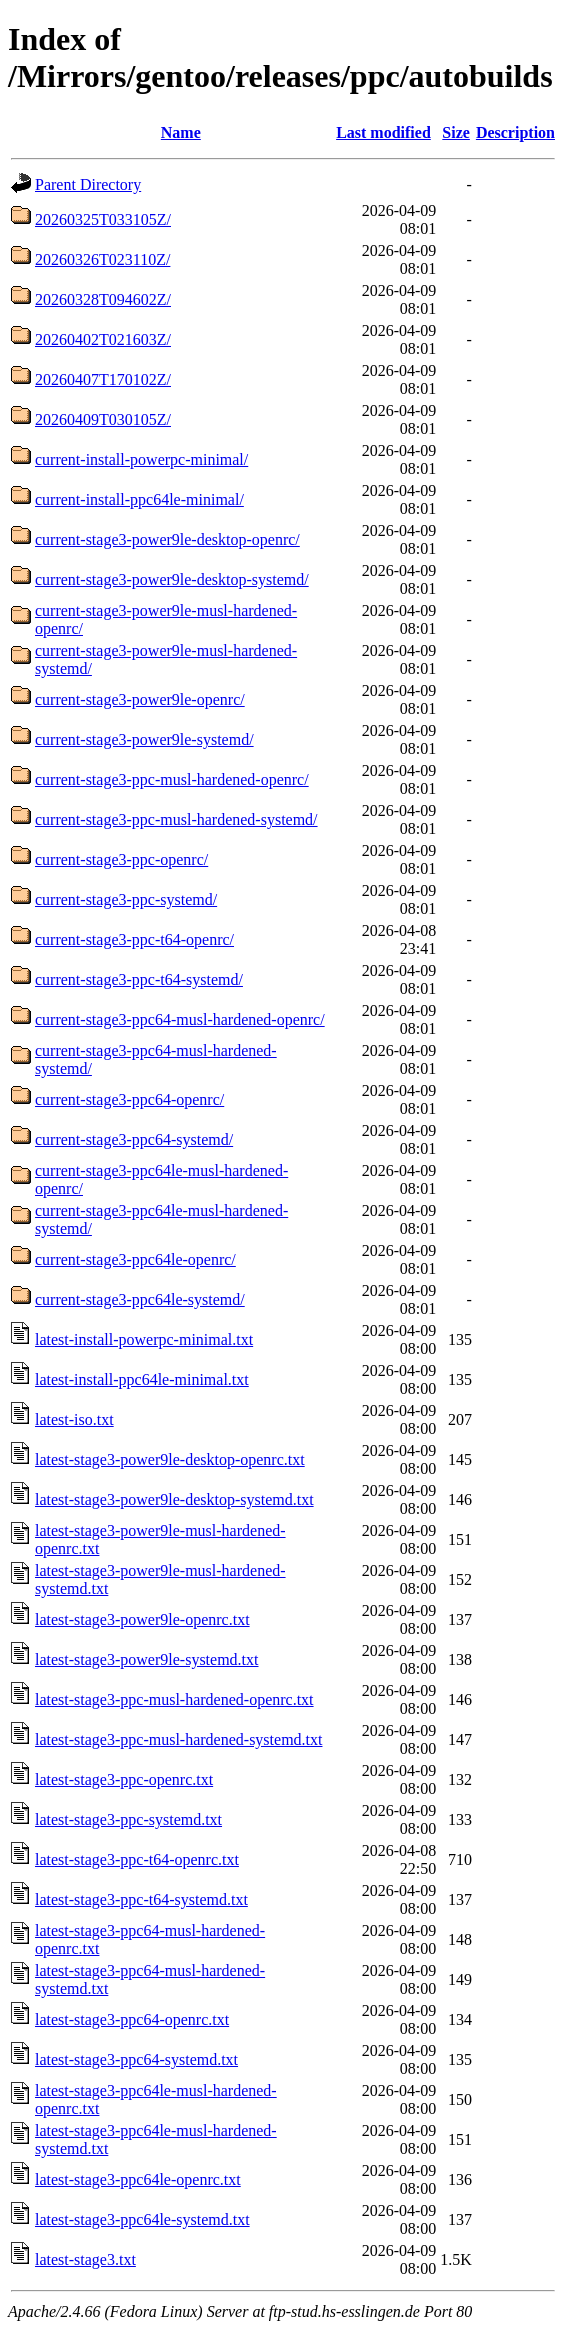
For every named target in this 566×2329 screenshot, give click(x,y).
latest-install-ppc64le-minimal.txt (142, 1379)
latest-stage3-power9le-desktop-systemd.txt (174, 1499)
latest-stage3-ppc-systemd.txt (128, 1819)
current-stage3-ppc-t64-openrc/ (134, 939)
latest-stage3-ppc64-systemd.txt (136, 2059)
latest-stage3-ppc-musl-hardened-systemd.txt (178, 1739)
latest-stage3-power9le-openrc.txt (142, 1619)
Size (456, 132)
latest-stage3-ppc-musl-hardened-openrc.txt (174, 1699)
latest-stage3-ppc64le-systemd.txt (142, 2219)
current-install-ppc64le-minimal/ (139, 499)
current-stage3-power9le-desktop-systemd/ (172, 579)
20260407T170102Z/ (103, 379)
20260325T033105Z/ (103, 219)
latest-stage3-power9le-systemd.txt (147, 1659)
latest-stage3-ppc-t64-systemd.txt (141, 1899)
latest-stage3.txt (85, 2259)
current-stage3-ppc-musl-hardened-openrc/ (172, 779)
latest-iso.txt (74, 1419)
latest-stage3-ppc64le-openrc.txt (138, 2179)
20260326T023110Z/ (102, 259)
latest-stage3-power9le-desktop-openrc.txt (170, 1459)
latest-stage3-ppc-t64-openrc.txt (137, 1859)
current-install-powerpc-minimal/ (141, 459)
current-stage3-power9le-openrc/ (140, 699)
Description (515, 132)
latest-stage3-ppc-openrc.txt (124, 1779)
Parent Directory (88, 184)
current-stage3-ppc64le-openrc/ (135, 1259)
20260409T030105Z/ (103, 419)
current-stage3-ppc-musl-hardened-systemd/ (176, 819)
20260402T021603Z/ (103, 339)
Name (181, 132)
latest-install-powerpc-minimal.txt (144, 1339)
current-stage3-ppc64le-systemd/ (140, 1299)
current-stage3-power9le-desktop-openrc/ (167, 539)
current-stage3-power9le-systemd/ (144, 739)
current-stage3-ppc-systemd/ (126, 899)
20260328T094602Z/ (103, 299)
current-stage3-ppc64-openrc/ (129, 1099)
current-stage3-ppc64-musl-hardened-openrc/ (180, 1019)
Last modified (383, 132)
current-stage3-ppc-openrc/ (121, 859)
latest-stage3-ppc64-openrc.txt (132, 2019)
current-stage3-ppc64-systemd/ (134, 1139)
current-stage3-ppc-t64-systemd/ (139, 979)
